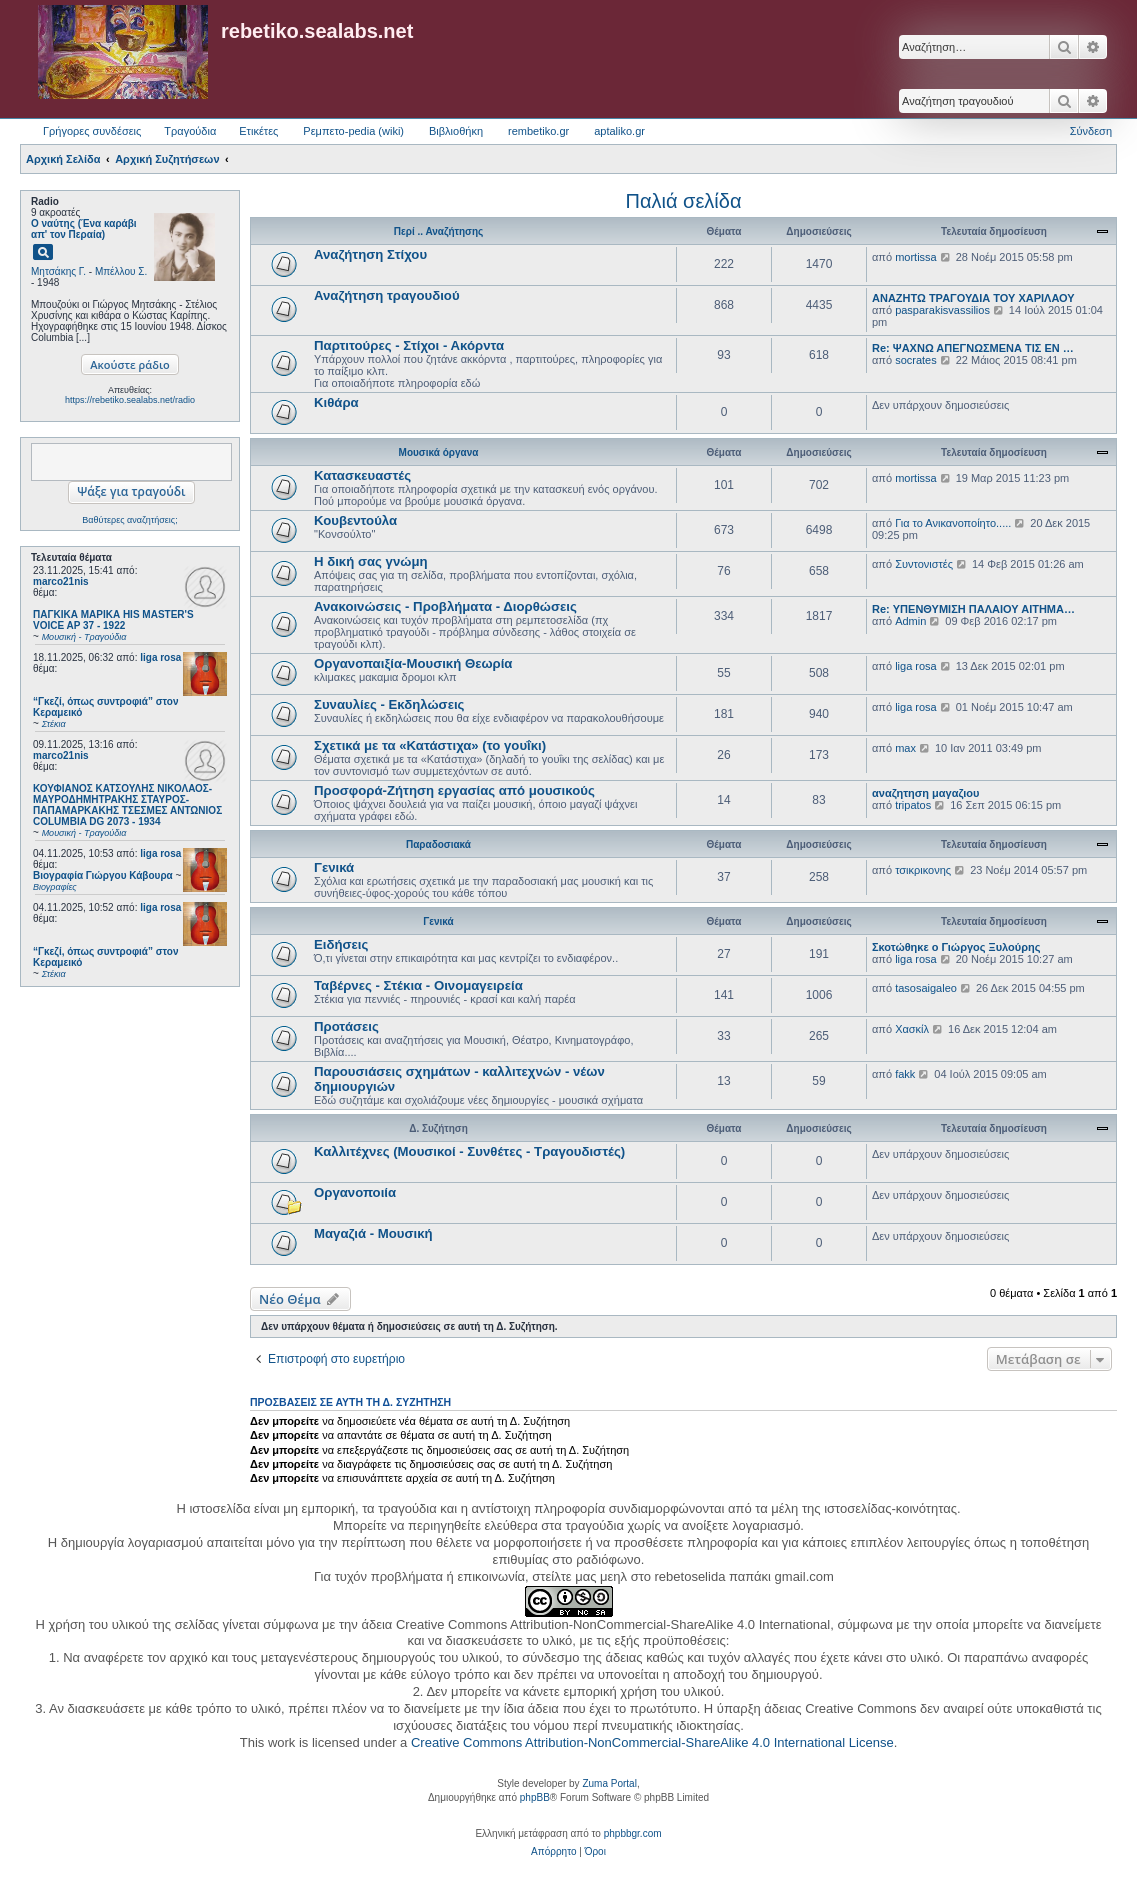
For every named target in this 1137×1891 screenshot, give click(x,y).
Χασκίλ (912, 1029)
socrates (916, 360)
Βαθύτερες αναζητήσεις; (129, 520)
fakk (905, 1074)
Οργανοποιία (355, 1192)
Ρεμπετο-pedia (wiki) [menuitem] (353, 131)
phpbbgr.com (633, 1833)
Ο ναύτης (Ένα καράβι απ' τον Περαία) (84, 229)
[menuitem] (553, 1852)
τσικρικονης (923, 870)
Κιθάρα (336, 402)
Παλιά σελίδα (684, 201)
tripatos (913, 805)
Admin (910, 621)
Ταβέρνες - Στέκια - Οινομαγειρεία (418, 985)
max (905, 748)
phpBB (535, 1797)
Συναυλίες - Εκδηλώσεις (389, 704)
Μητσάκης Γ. (58, 271)
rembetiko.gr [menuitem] (538, 131)
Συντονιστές (924, 564)
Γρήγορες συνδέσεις (92, 131)
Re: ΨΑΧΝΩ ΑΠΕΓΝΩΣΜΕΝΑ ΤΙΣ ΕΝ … (973, 348)
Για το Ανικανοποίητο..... (953, 523)
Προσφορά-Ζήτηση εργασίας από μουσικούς (454, 790)
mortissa (916, 257)
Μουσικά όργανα (439, 452)
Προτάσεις (346, 1026)
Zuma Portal (609, 1783)
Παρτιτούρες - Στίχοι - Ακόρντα (409, 345)
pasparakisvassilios (942, 310)
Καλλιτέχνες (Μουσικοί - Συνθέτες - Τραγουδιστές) (469, 1151)
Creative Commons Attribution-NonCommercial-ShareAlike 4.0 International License (652, 1742)
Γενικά (334, 867)
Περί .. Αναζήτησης (438, 231)
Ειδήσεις (341, 944)
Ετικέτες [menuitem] (258, 131)
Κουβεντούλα (355, 520)
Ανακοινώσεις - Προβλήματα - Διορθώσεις (445, 606)
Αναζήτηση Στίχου (370, 254)
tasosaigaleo (926, 988)
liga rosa (160, 657)
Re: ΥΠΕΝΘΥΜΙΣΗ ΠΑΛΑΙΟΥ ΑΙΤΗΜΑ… (973, 609)
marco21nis (61, 581)
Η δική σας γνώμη (371, 561)
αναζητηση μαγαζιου (925, 793)
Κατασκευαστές (362, 475)
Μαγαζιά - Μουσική (373, 1233)
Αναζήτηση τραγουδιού (387, 295)
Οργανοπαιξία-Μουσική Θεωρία (413, 663)
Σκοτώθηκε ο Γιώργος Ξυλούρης (956, 947)
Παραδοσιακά (438, 844)
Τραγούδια (190, 131)
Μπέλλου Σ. (121, 271)
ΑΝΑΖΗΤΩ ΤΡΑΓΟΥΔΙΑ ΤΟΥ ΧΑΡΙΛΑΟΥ (973, 298)
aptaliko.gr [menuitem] (619, 131)
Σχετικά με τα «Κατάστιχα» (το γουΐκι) (430, 745)
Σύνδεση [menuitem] (1091, 131)
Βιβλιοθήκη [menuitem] (456, 131)
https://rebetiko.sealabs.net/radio (130, 400)
